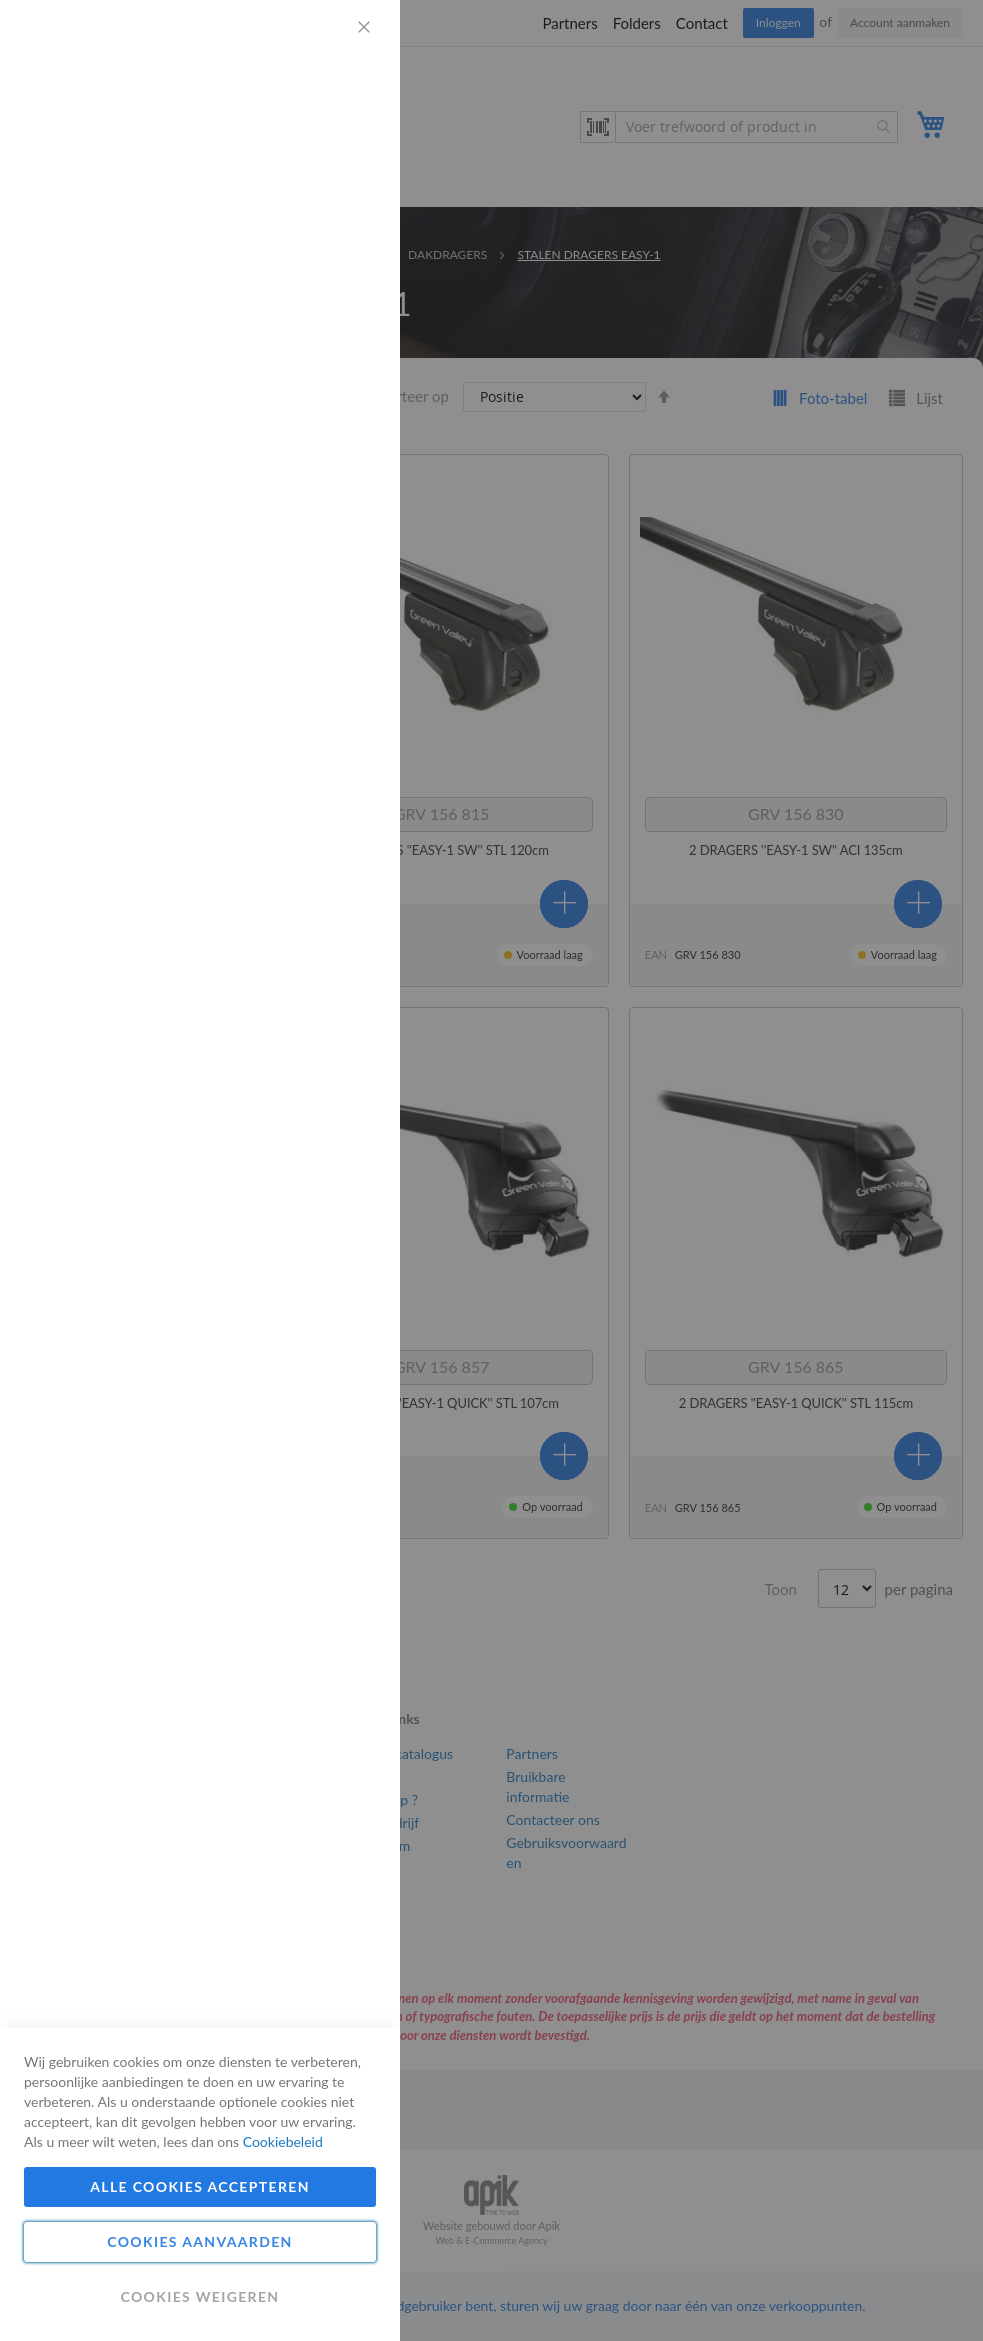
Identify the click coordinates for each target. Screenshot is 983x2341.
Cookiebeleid (283, 2141)
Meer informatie (325, 185)
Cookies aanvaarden (199, 2241)
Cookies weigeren (199, 2296)
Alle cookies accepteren (200, 2186)
